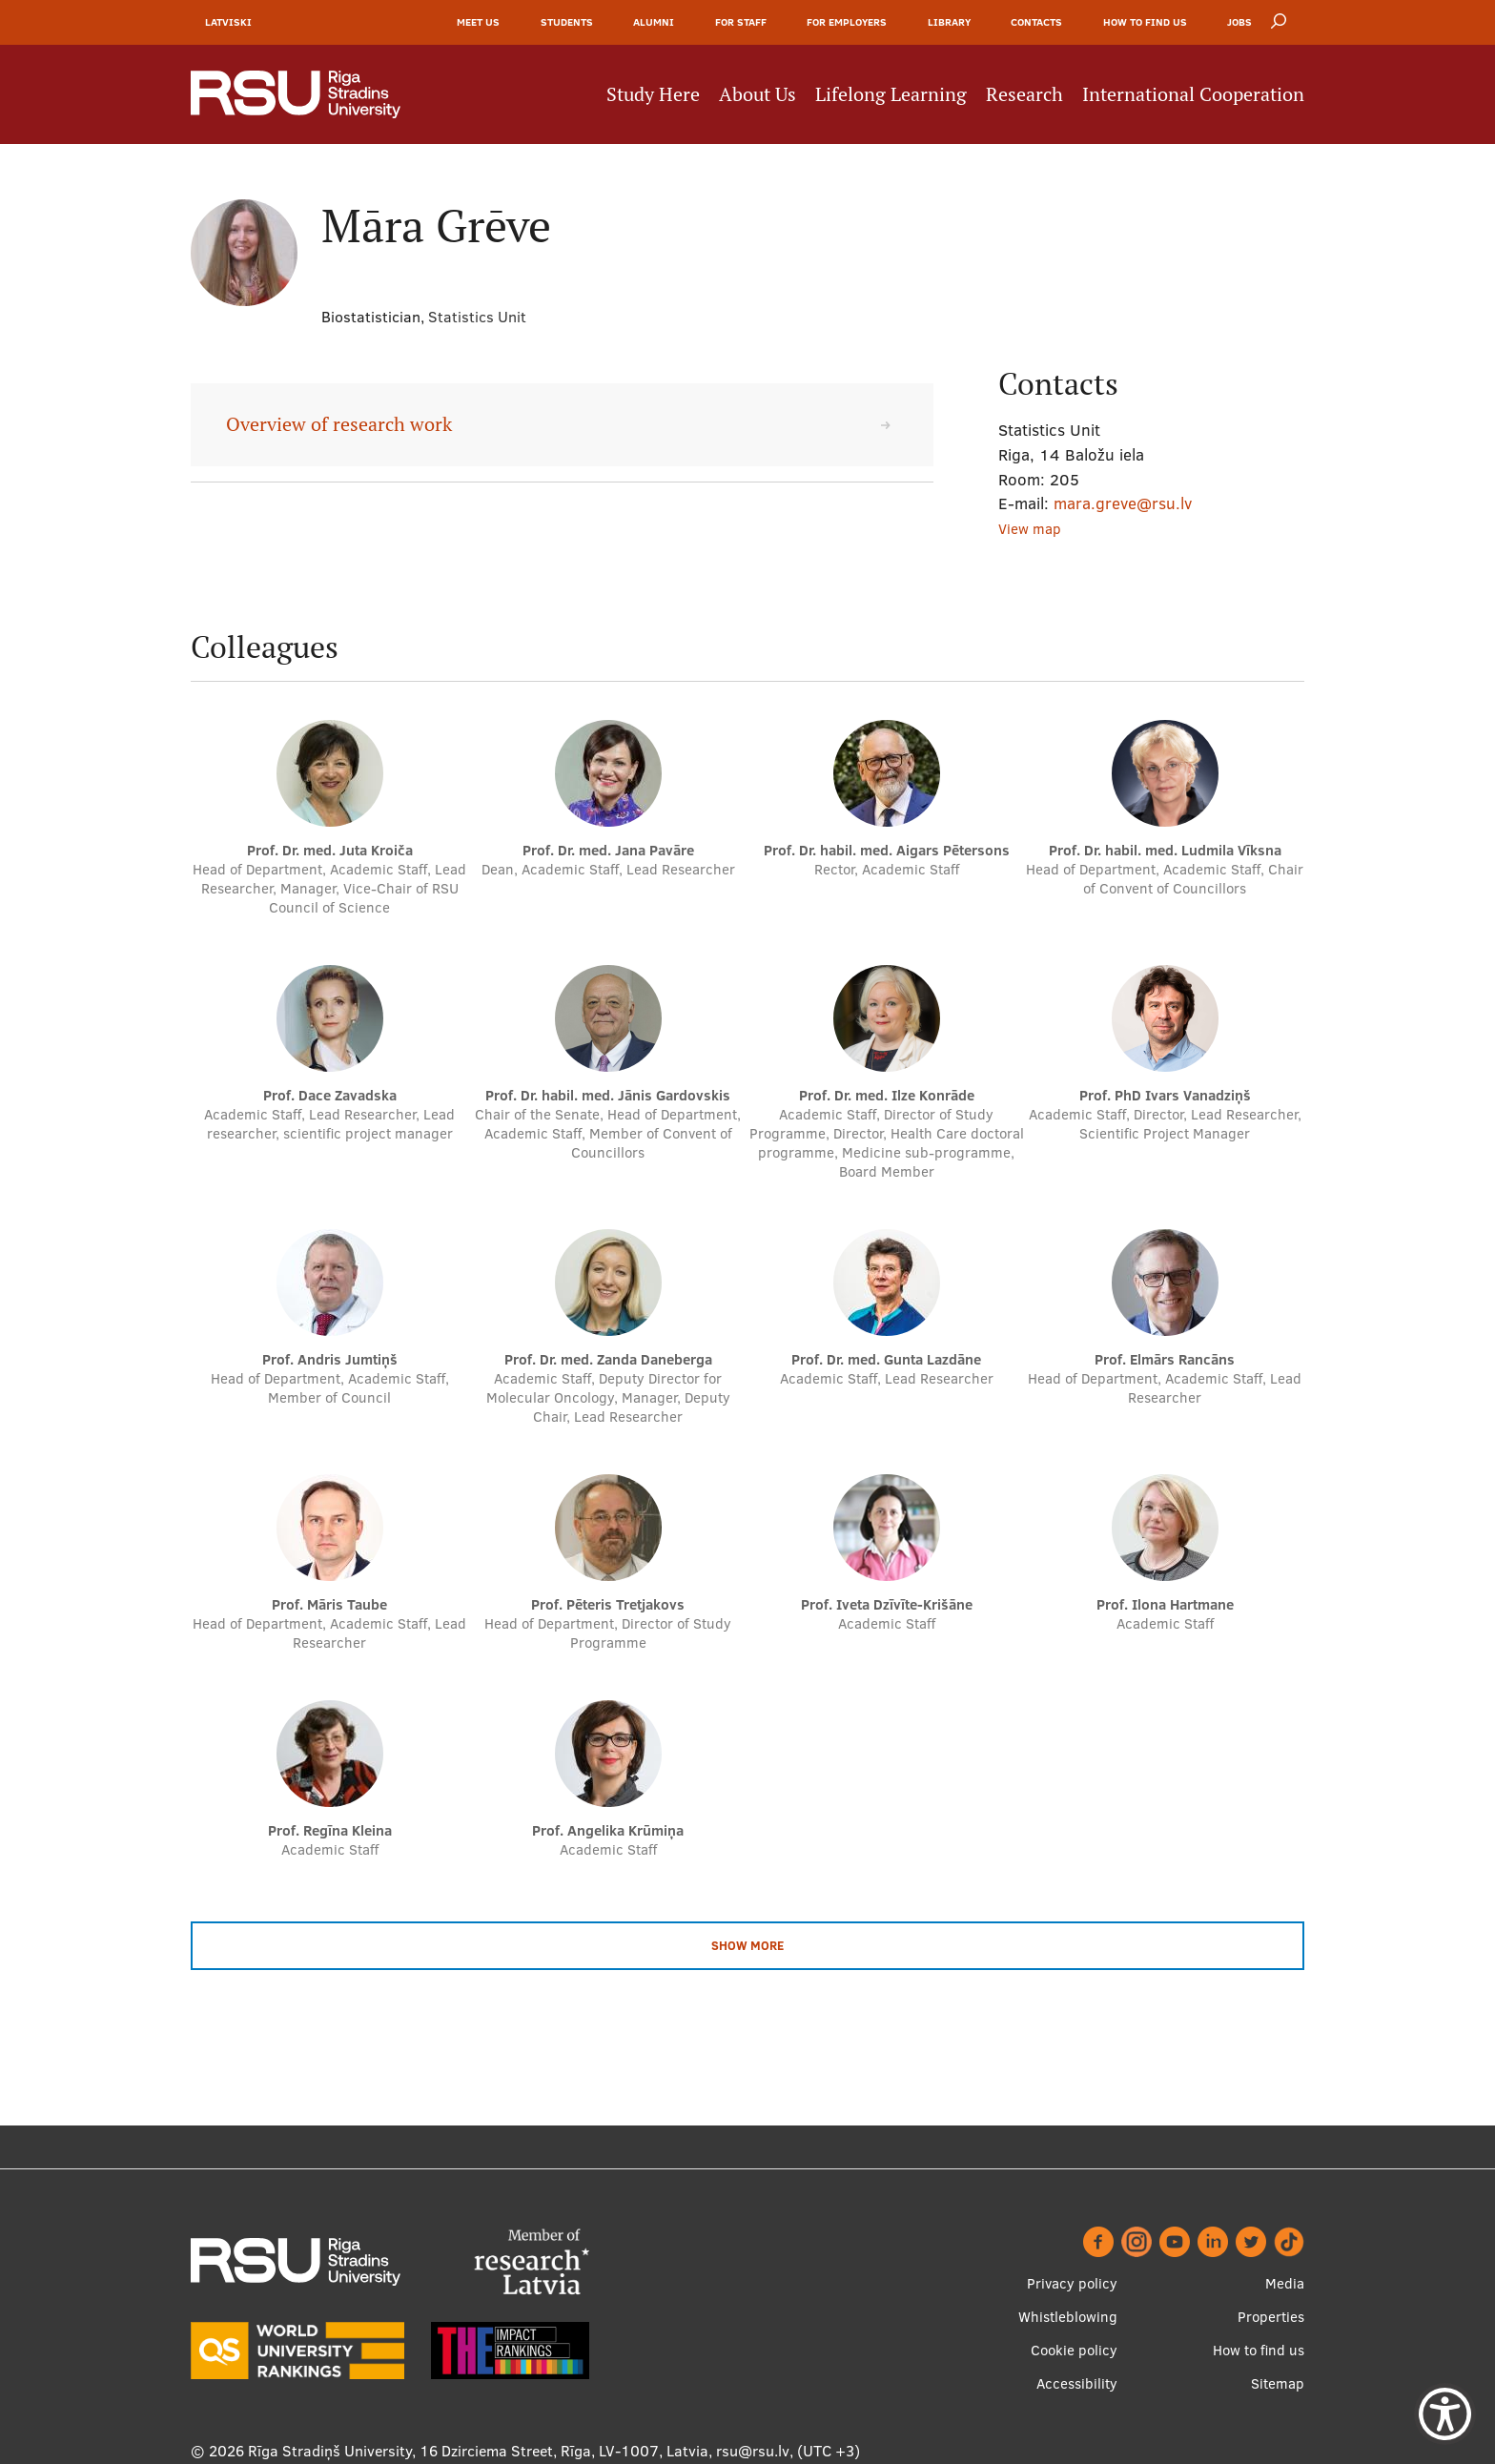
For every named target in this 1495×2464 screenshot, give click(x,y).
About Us (757, 95)
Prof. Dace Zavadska (330, 1096)
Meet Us (478, 23)
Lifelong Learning (891, 95)
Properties (1271, 2317)
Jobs (1239, 23)
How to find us (1145, 23)
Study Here (653, 95)
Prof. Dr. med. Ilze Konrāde (886, 1096)
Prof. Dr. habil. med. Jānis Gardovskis (607, 1096)
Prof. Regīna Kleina (330, 1831)
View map (1029, 530)
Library (949, 23)
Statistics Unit (477, 317)
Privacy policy (1072, 2283)
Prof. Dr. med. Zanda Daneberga (608, 1360)
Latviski (228, 23)
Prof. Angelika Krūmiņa (608, 1831)
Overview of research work (339, 425)
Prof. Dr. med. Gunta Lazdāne (886, 1360)
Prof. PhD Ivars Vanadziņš (1165, 1096)
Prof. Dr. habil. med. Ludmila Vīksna (1165, 851)
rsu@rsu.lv (752, 2450)
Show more (747, 1946)
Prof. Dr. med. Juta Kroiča (330, 851)
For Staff (741, 23)
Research (1024, 95)
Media (1284, 2283)
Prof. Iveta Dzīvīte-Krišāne (887, 1605)
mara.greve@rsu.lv (1123, 504)
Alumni (653, 23)
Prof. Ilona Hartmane (1165, 1605)
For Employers (847, 23)
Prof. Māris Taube (329, 1605)
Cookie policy (1074, 2350)
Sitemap (1277, 2383)
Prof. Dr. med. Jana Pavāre (608, 851)
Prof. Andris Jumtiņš (330, 1360)
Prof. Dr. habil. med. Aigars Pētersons (887, 851)
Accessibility (1076, 2383)
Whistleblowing (1067, 2317)
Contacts (1036, 23)
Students (567, 23)
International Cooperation (1193, 95)
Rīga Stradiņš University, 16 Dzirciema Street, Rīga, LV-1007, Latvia (478, 2450)
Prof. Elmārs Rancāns (1165, 1360)
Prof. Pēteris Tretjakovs (608, 1605)
